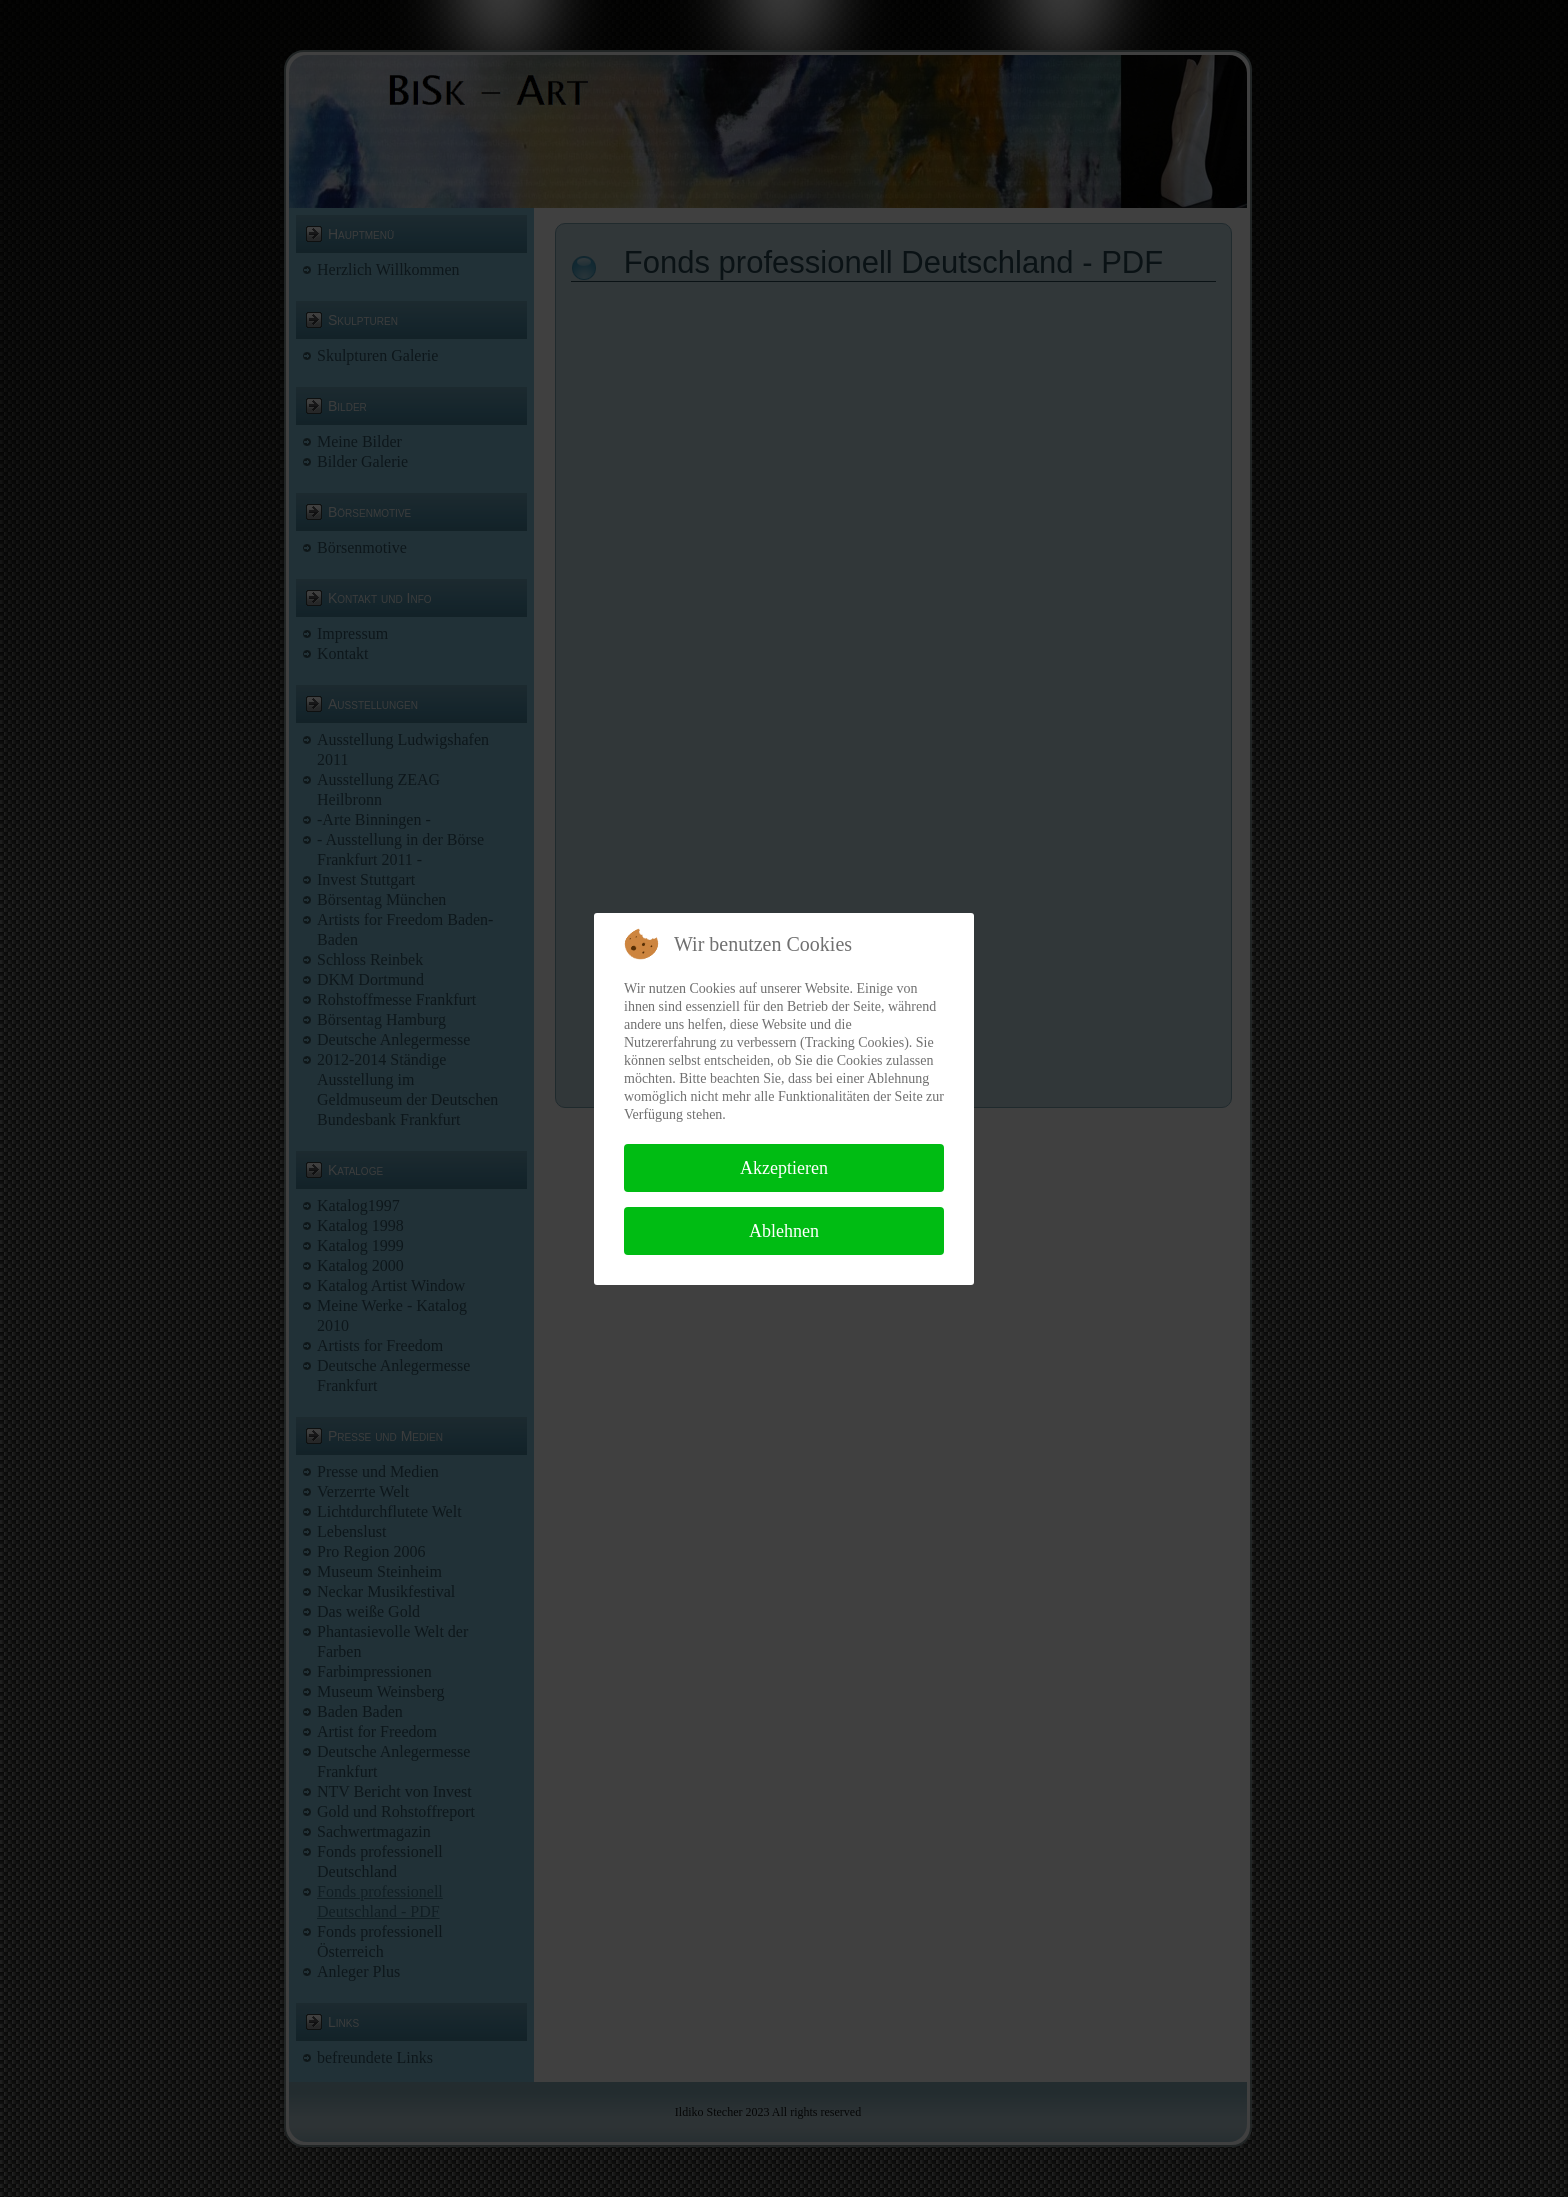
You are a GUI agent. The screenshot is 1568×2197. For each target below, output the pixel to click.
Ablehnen (784, 1231)
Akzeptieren (784, 1168)
